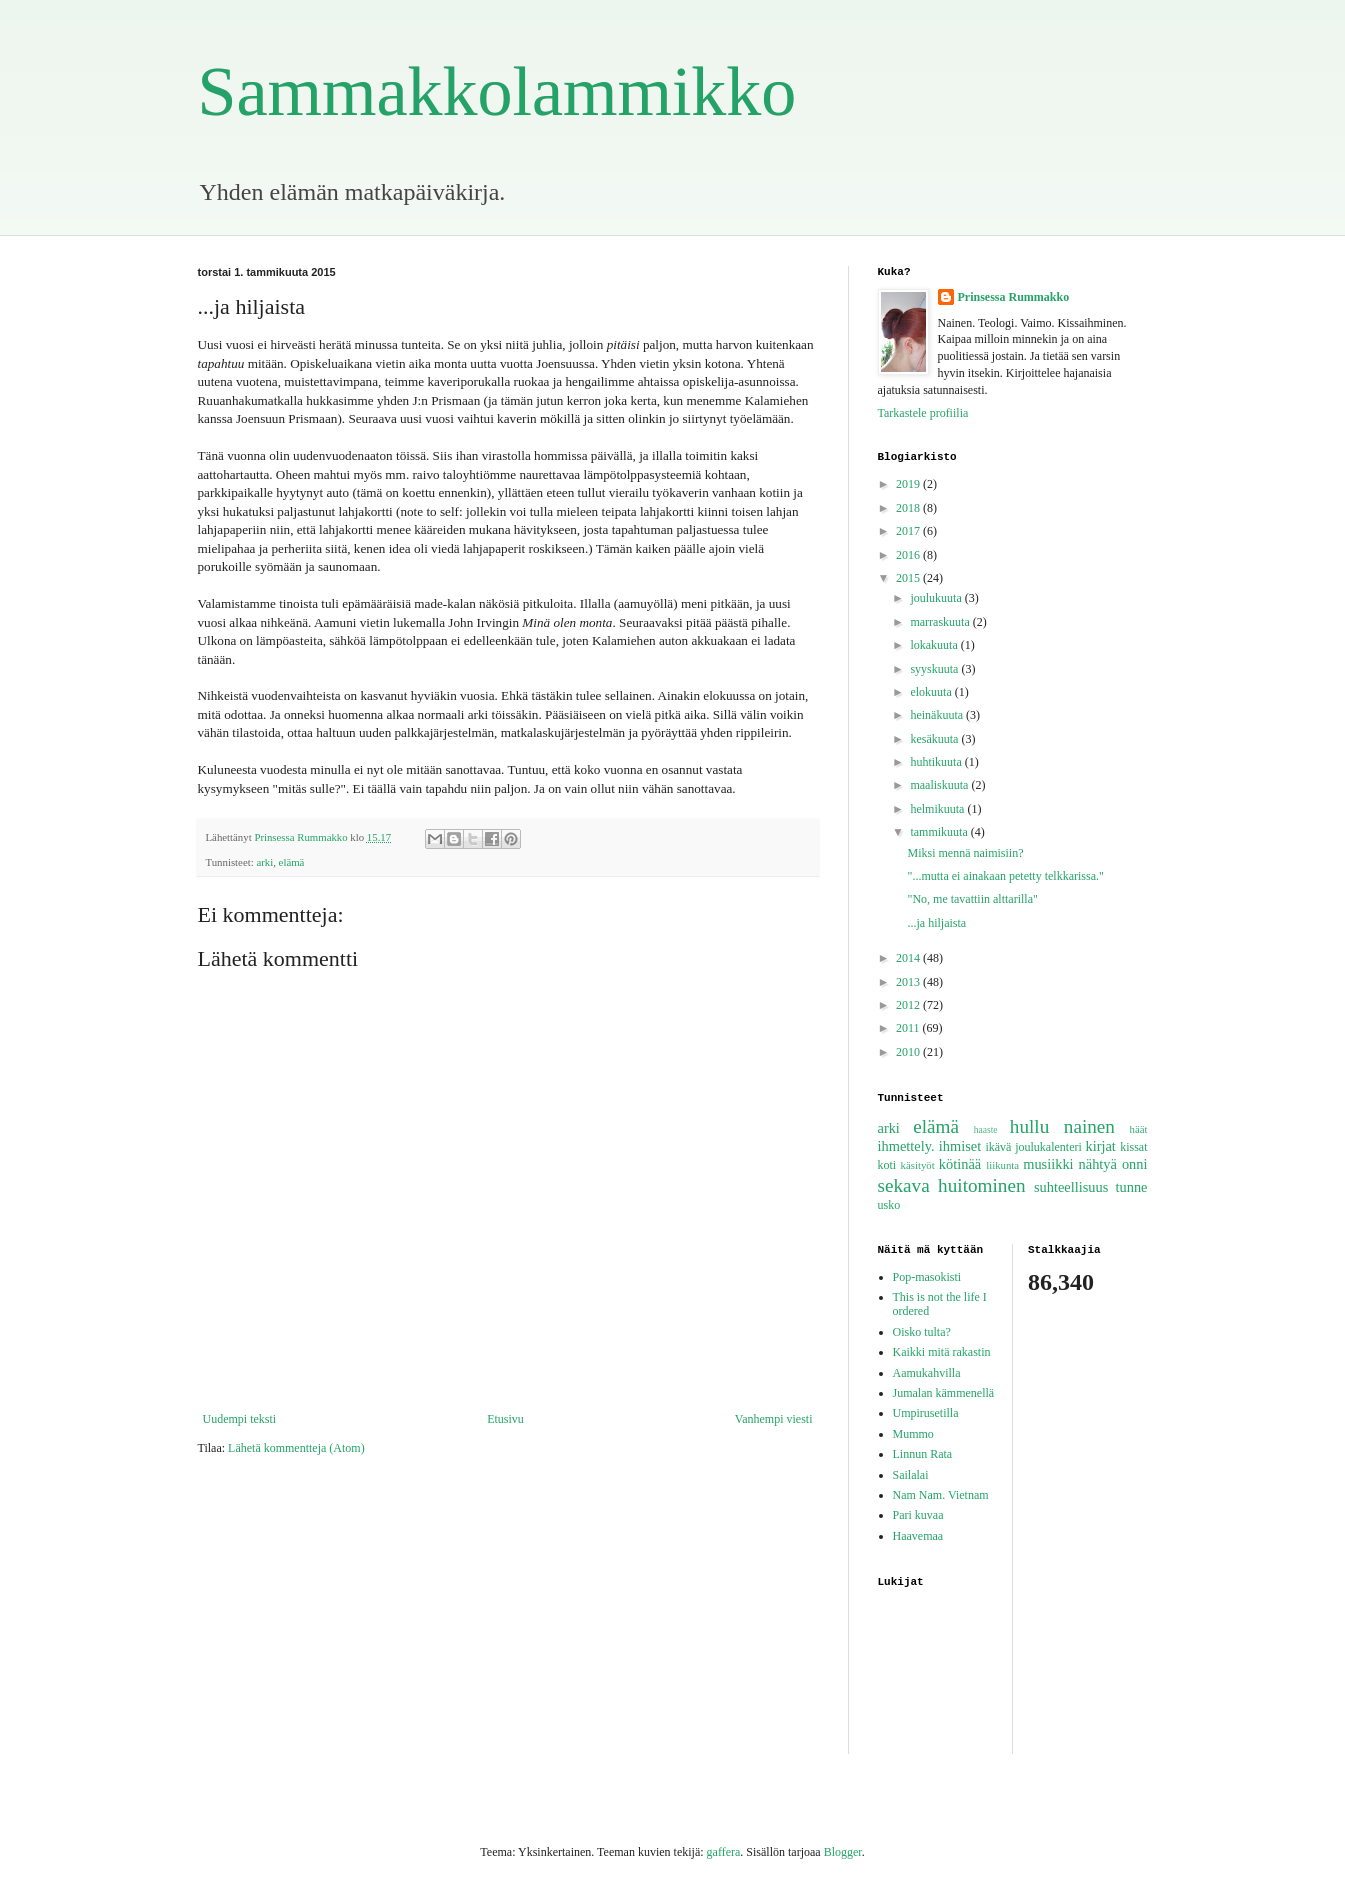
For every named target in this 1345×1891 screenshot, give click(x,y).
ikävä (998, 1147)
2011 (909, 1028)
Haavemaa (918, 1536)
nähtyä (1098, 1164)
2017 (909, 531)
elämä (292, 862)
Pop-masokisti (927, 1277)
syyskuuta (935, 669)
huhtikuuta (937, 762)
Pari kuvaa (918, 1515)
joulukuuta (937, 598)
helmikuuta (938, 809)
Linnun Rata (923, 1454)
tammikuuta (940, 832)
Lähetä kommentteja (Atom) (296, 1448)
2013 (909, 982)
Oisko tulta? (922, 1332)
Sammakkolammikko (497, 91)
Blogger (843, 1852)
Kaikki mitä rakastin (942, 1352)
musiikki (1048, 1164)
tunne (1132, 1187)
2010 (909, 1052)
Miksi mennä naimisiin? (965, 853)
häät (1139, 1129)
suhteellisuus (1071, 1187)
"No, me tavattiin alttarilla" (972, 899)
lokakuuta (935, 645)
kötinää (960, 1164)
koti (887, 1165)
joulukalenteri (1048, 1147)
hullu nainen (1062, 1126)
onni (1135, 1164)
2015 (909, 578)
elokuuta (932, 692)
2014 (909, 958)
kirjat (1100, 1146)
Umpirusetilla (926, 1413)
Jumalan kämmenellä (944, 1393)
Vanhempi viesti (774, 1419)
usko (889, 1205)
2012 (909, 1005)
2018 (909, 508)
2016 (909, 555)
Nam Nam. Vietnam (941, 1495)
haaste (986, 1129)
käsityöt (918, 1165)
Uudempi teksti (240, 1419)
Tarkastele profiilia (923, 413)
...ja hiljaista (936, 923)
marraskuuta (941, 622)
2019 (909, 484)
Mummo (913, 1434)
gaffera (724, 1852)
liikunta (1002, 1165)
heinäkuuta (938, 715)
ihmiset (960, 1146)
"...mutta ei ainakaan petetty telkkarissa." (1005, 876)
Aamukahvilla (927, 1373)
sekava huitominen (952, 1185)
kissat (1133, 1147)
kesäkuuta (935, 739)
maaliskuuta (940, 785)
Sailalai (911, 1475)
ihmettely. (906, 1146)
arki (264, 862)
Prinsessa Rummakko (1014, 297)
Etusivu (505, 1419)
